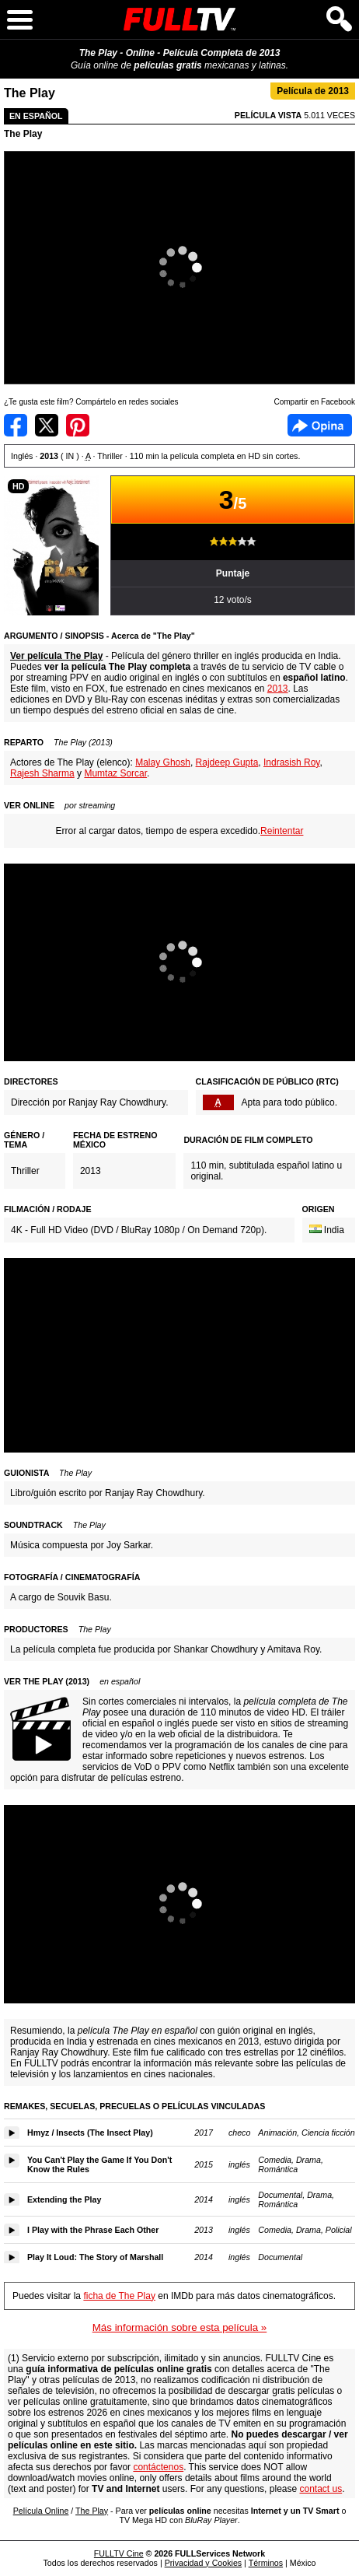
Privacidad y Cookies (203, 2562)
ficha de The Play (119, 2295)
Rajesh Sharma (42, 773)
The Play (23, 133)
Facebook (320, 425)
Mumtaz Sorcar (115, 773)
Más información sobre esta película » (179, 2327)
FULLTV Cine (119, 2553)
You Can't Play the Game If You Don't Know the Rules (99, 2164)
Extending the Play (64, 2199)
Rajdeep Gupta (227, 762)
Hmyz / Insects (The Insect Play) (90, 2132)
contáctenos (158, 2467)
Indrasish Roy (291, 762)
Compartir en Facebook (15, 425)
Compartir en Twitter (46, 425)
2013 (277, 688)
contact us (320, 2488)
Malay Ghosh (162, 762)
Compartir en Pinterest (77, 425)
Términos (266, 2562)
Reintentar (281, 830)
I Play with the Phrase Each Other (93, 2229)
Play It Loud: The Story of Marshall (95, 2257)
